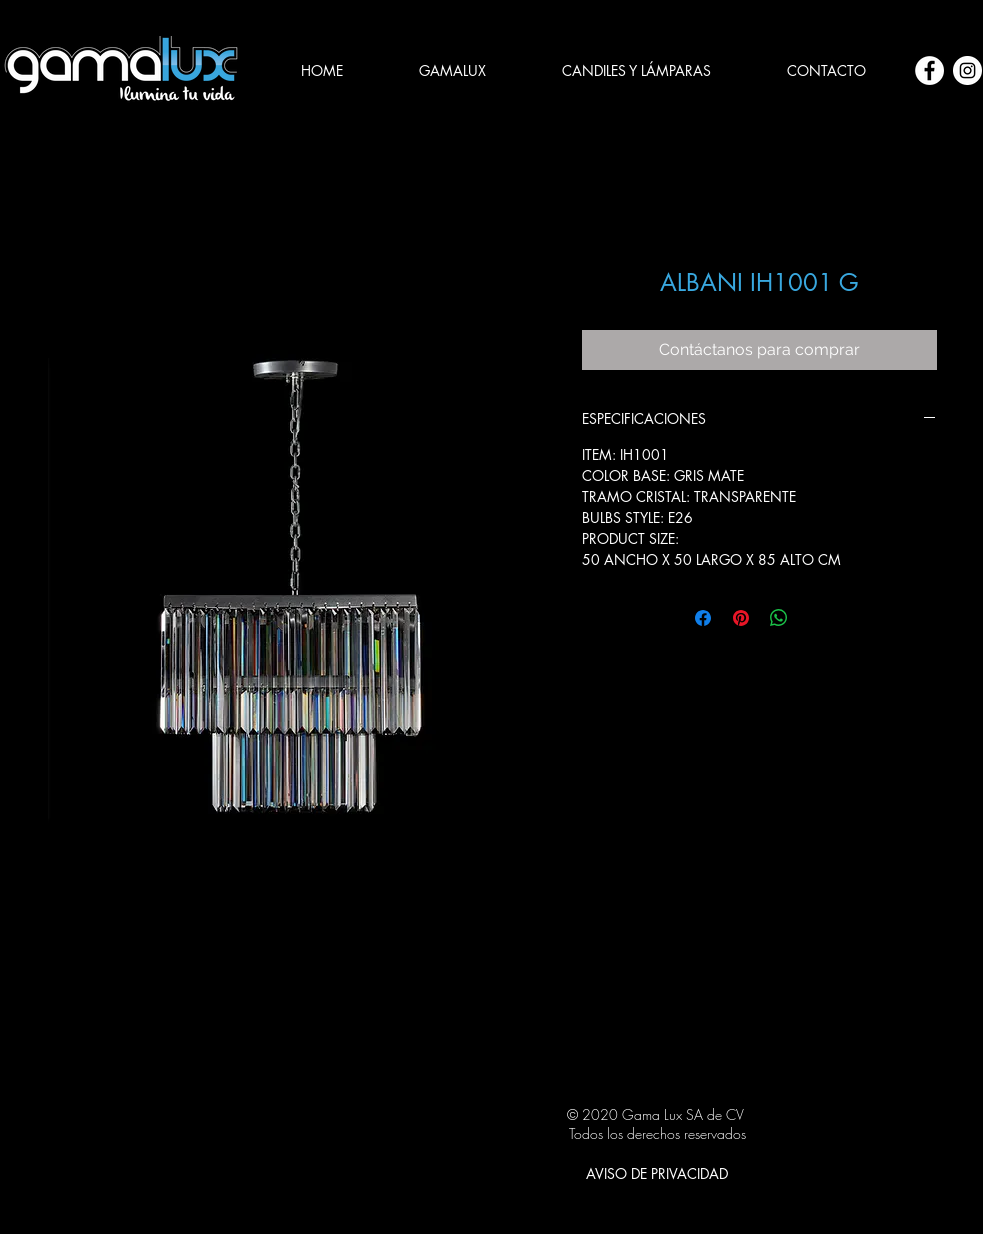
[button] (636, 71)
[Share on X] (817, 618)
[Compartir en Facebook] (703, 618)
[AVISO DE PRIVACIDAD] (657, 1173)
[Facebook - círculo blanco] (929, 70)
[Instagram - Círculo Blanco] (967, 70)
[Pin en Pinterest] (741, 618)
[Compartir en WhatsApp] (779, 618)
